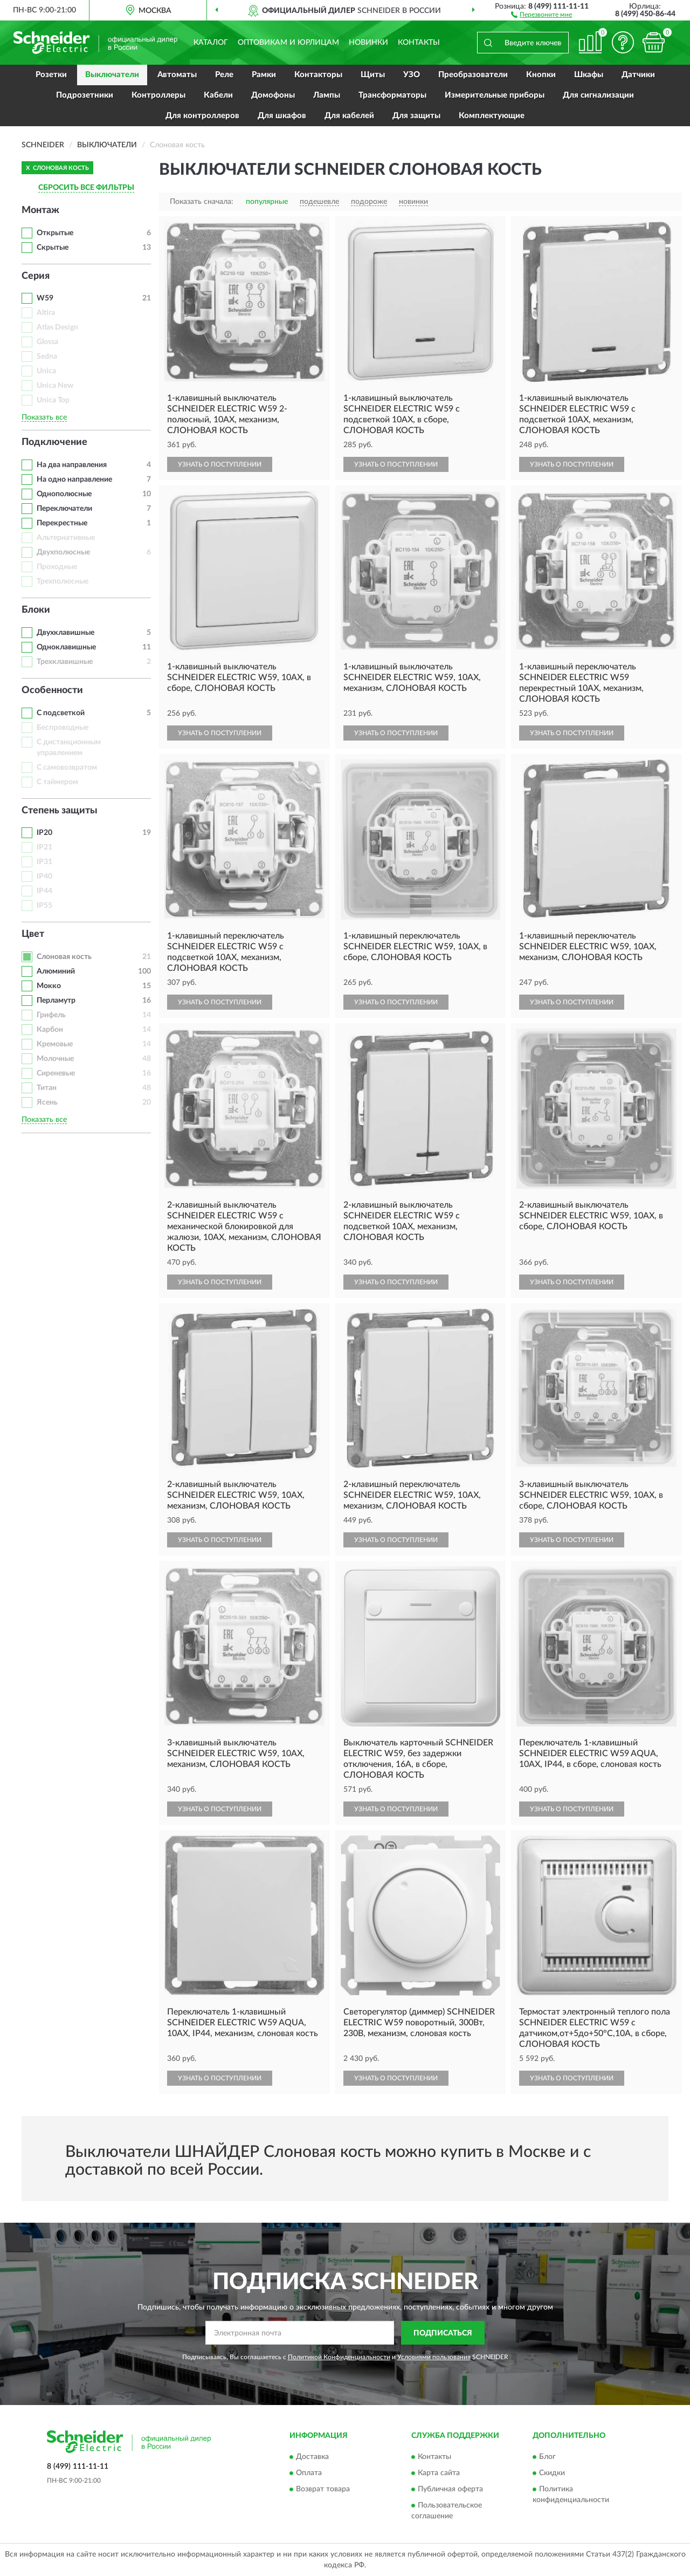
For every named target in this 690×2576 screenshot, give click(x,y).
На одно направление (74, 479)
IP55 (44, 905)
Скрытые (52, 247)
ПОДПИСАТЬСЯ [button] (442, 2333)
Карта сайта (439, 2473)
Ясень (47, 1102)
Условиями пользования (434, 2357)
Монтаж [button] (40, 210)
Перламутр (56, 1000)
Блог (547, 2457)
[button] (541, 14)
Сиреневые (56, 1073)
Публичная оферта (450, 2489)
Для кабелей (349, 116)
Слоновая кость (64, 957)
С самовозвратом (67, 767)
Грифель (51, 1015)
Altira (46, 313)
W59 (45, 298)
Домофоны (273, 95)
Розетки (51, 75)
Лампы (326, 95)
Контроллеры (158, 95)
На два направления (72, 465)
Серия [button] (36, 276)
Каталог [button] (211, 42)
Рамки (264, 75)
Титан (47, 1088)
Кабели (218, 95)
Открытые (55, 233)
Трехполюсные (62, 581)
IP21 (44, 847)
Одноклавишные (66, 647)
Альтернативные (66, 538)
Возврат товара (323, 2489)
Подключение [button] (54, 442)
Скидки (552, 2473)
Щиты (373, 75)
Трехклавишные (65, 662)
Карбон (50, 1029)
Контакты (419, 42)
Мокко (49, 986)
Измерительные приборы (494, 95)
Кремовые (55, 1044)
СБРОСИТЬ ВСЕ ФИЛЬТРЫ (86, 187)
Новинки (368, 42)
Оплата (309, 2473)
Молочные (55, 1059)
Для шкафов (282, 116)
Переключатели (64, 508)
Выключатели (112, 75)
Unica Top (53, 400)
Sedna (47, 356)
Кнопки (541, 75)
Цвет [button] (33, 934)
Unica (46, 371)
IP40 (44, 876)
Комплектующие (492, 116)
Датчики (638, 75)
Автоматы (177, 75)
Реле (224, 75)
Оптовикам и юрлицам (288, 42)
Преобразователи (473, 75)
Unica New (55, 385)
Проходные (57, 567)
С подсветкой (61, 713)
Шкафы (588, 75)
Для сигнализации (598, 95)
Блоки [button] (36, 610)
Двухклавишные (65, 632)
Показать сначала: (201, 201)
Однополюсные (64, 494)
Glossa (47, 342)
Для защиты (416, 116)
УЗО (411, 75)
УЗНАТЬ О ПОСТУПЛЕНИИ (219, 464)
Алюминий (56, 971)
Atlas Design (57, 327)
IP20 (44, 833)
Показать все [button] (44, 417)
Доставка (312, 2457)
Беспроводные (62, 727)
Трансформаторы (392, 95)
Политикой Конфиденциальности (339, 2357)
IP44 (44, 891)
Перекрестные (62, 523)
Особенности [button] (52, 690)
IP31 (44, 862)
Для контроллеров (202, 116)
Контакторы (318, 75)
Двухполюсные (63, 552)
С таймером (57, 782)
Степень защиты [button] (60, 811)
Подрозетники (84, 95)
